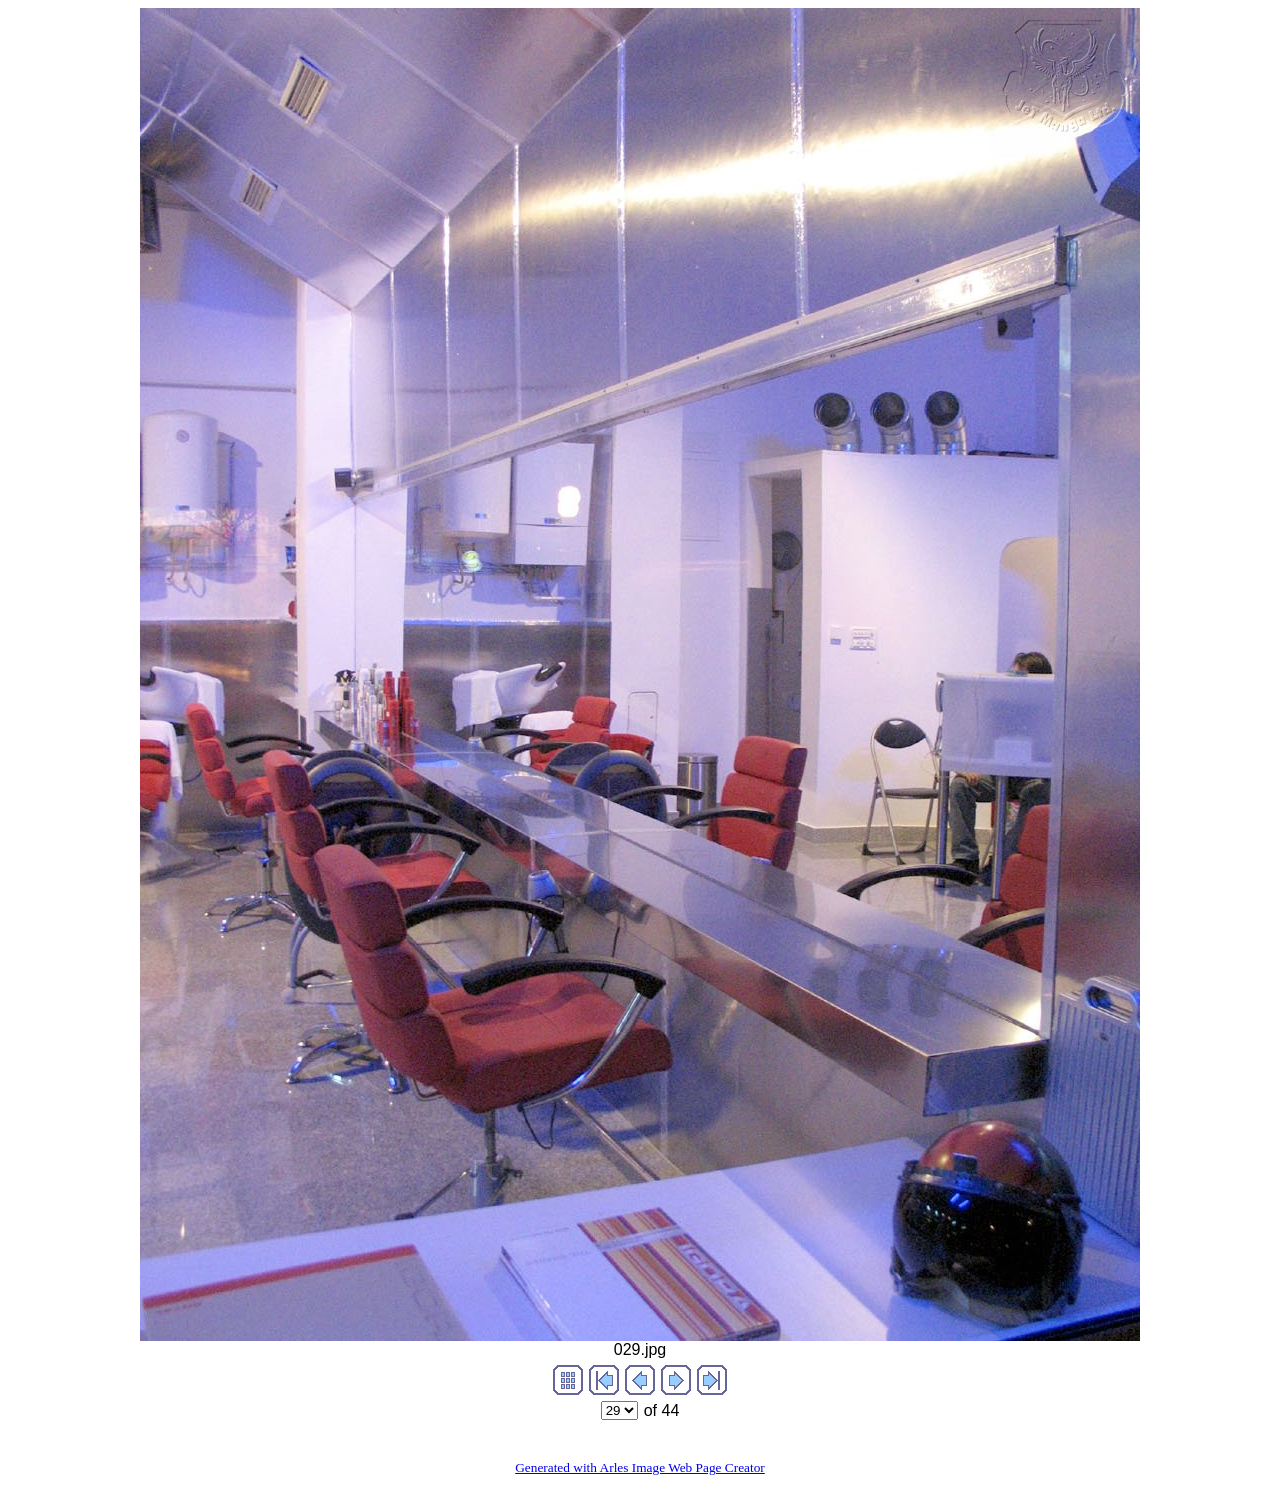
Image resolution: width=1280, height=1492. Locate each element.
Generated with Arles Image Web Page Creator (640, 1467)
